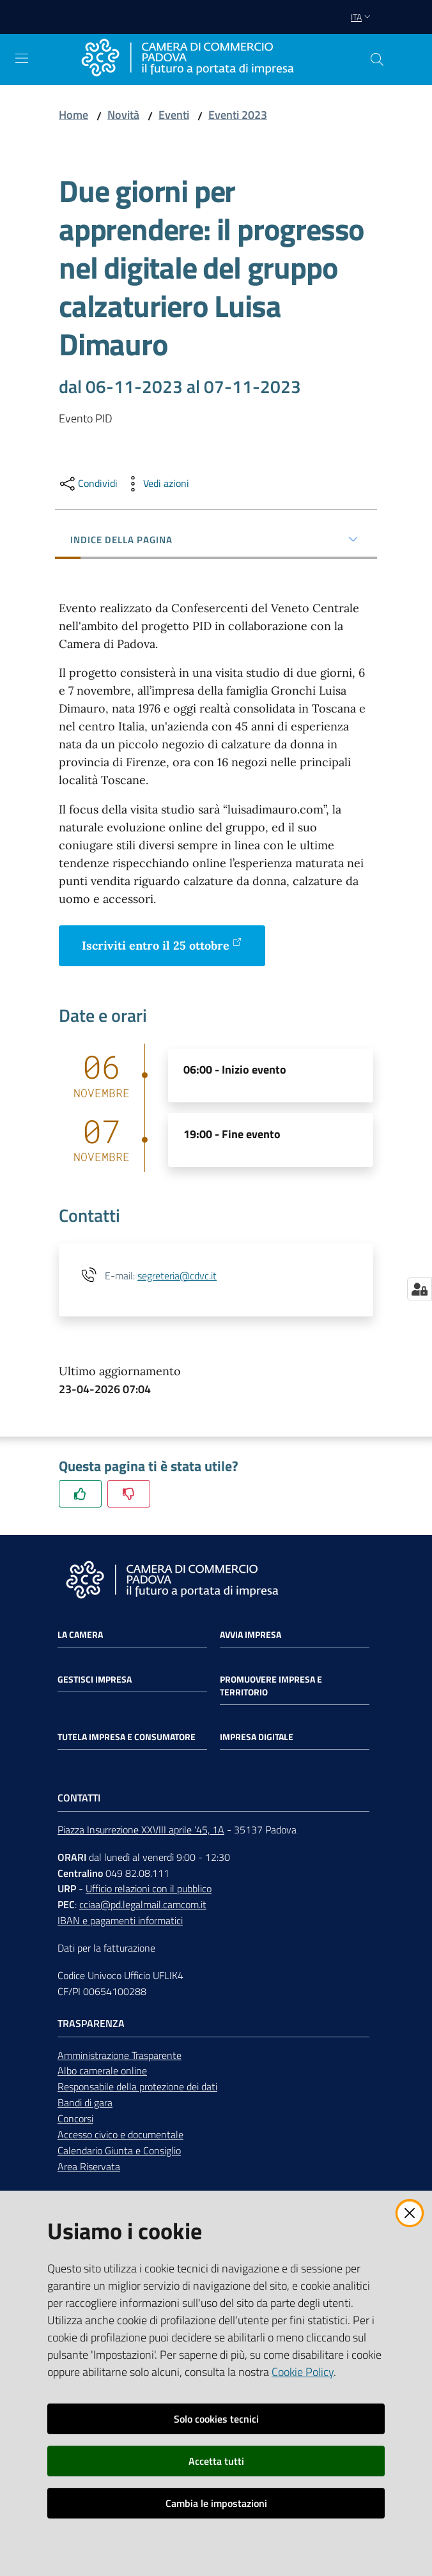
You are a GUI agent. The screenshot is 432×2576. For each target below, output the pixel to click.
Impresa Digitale (256, 1737)
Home (73, 114)
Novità (123, 114)
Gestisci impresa (95, 1679)
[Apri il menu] (21, 58)
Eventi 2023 (237, 114)
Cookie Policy (303, 2371)
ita (362, 17)
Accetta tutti (216, 2461)
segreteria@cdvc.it (177, 1275)
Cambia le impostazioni (216, 2503)
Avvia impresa (250, 1634)
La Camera (80, 1634)
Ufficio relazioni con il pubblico (149, 1888)
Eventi (173, 114)
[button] (377, 59)
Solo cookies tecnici (216, 2418)
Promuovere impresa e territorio (271, 1686)
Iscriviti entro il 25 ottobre (162, 945)
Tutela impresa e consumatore (127, 1737)
